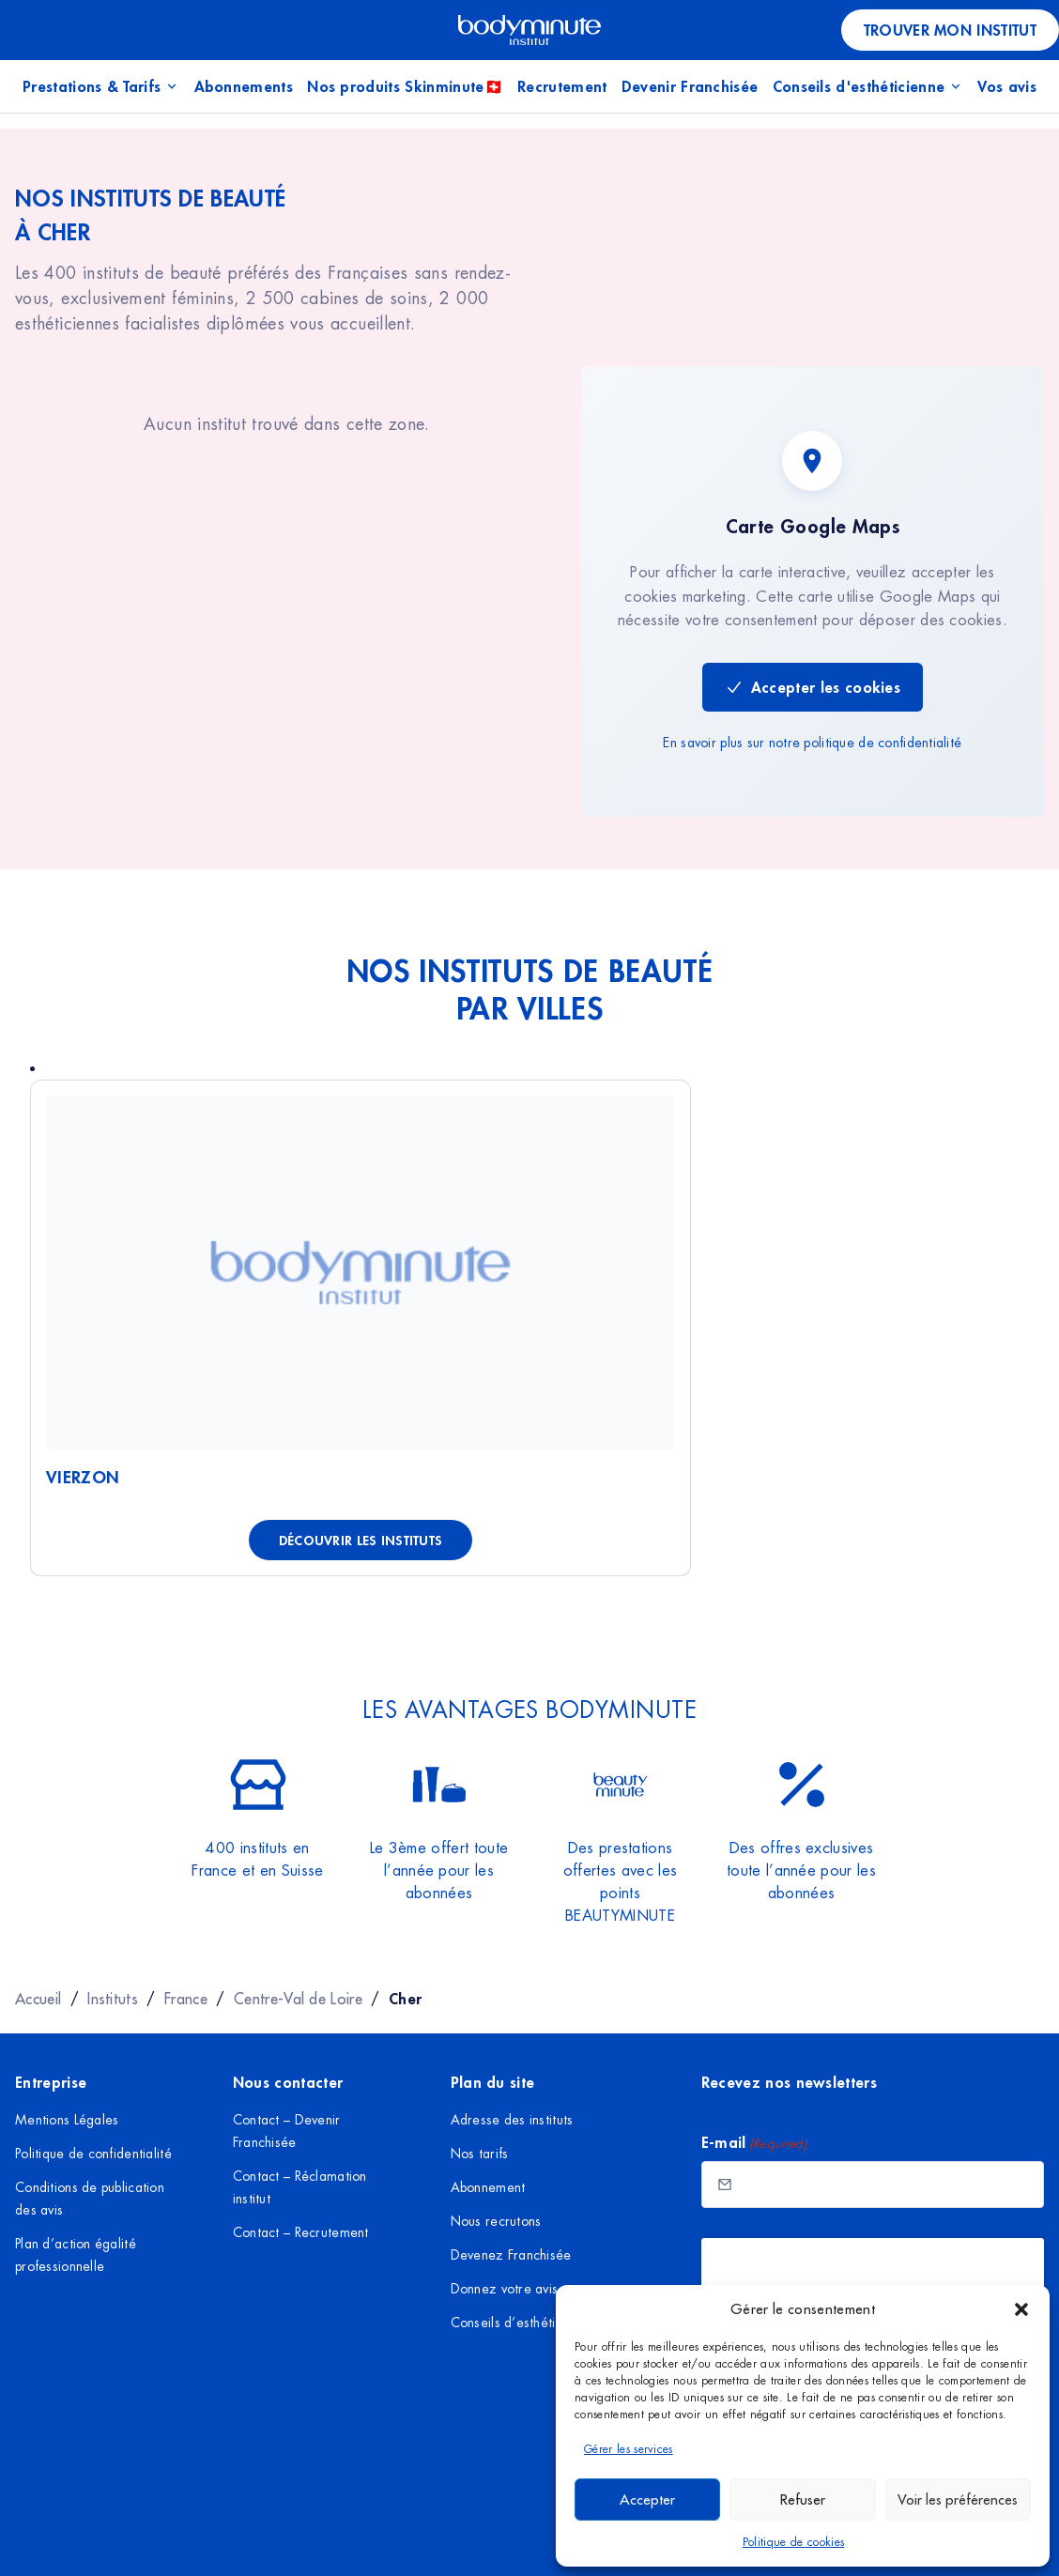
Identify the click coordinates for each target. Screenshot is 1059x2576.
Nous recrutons (496, 2221)
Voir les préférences (958, 2499)
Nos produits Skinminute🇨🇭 (405, 86)
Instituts (112, 1998)
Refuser (802, 2499)
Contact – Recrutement (301, 2232)
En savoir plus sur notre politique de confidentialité (812, 742)
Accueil (38, 1998)
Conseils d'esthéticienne (868, 86)
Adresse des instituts (512, 2119)
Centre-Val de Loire (298, 1998)
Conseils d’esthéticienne (523, 2322)
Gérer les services (628, 2449)
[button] (1021, 2309)
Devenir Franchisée (690, 86)
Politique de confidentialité (93, 2153)
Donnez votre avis (505, 2288)
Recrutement (562, 86)
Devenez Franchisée (511, 2254)
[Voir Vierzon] (360, 1272)
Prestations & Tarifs (101, 86)
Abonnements (244, 86)
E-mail (754, 2143)
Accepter (647, 2499)
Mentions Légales (66, 2119)
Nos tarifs (480, 2153)
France (185, 1998)
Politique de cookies (793, 2542)
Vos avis (1006, 86)
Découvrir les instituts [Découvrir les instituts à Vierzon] (360, 1540)
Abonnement (488, 2187)
